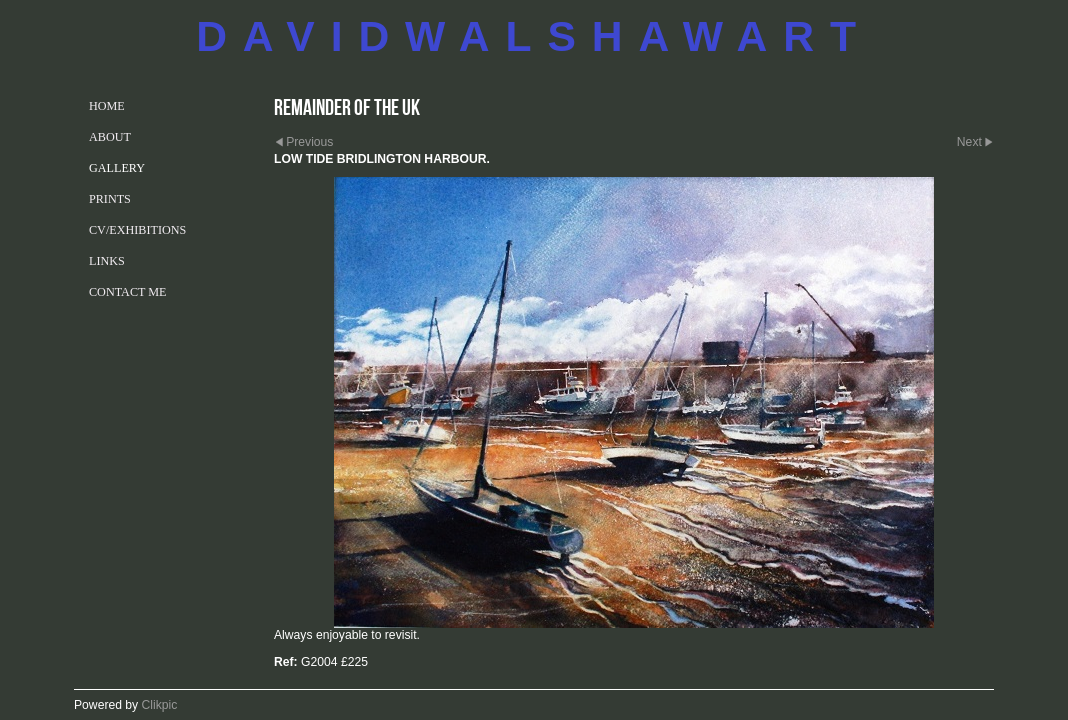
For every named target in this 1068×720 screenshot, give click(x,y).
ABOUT (110, 137)
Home (107, 106)
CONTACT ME (127, 292)
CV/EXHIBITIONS (137, 230)
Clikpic (160, 705)
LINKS (107, 261)
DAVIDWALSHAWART (534, 36)
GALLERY (117, 168)
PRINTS (110, 199)
